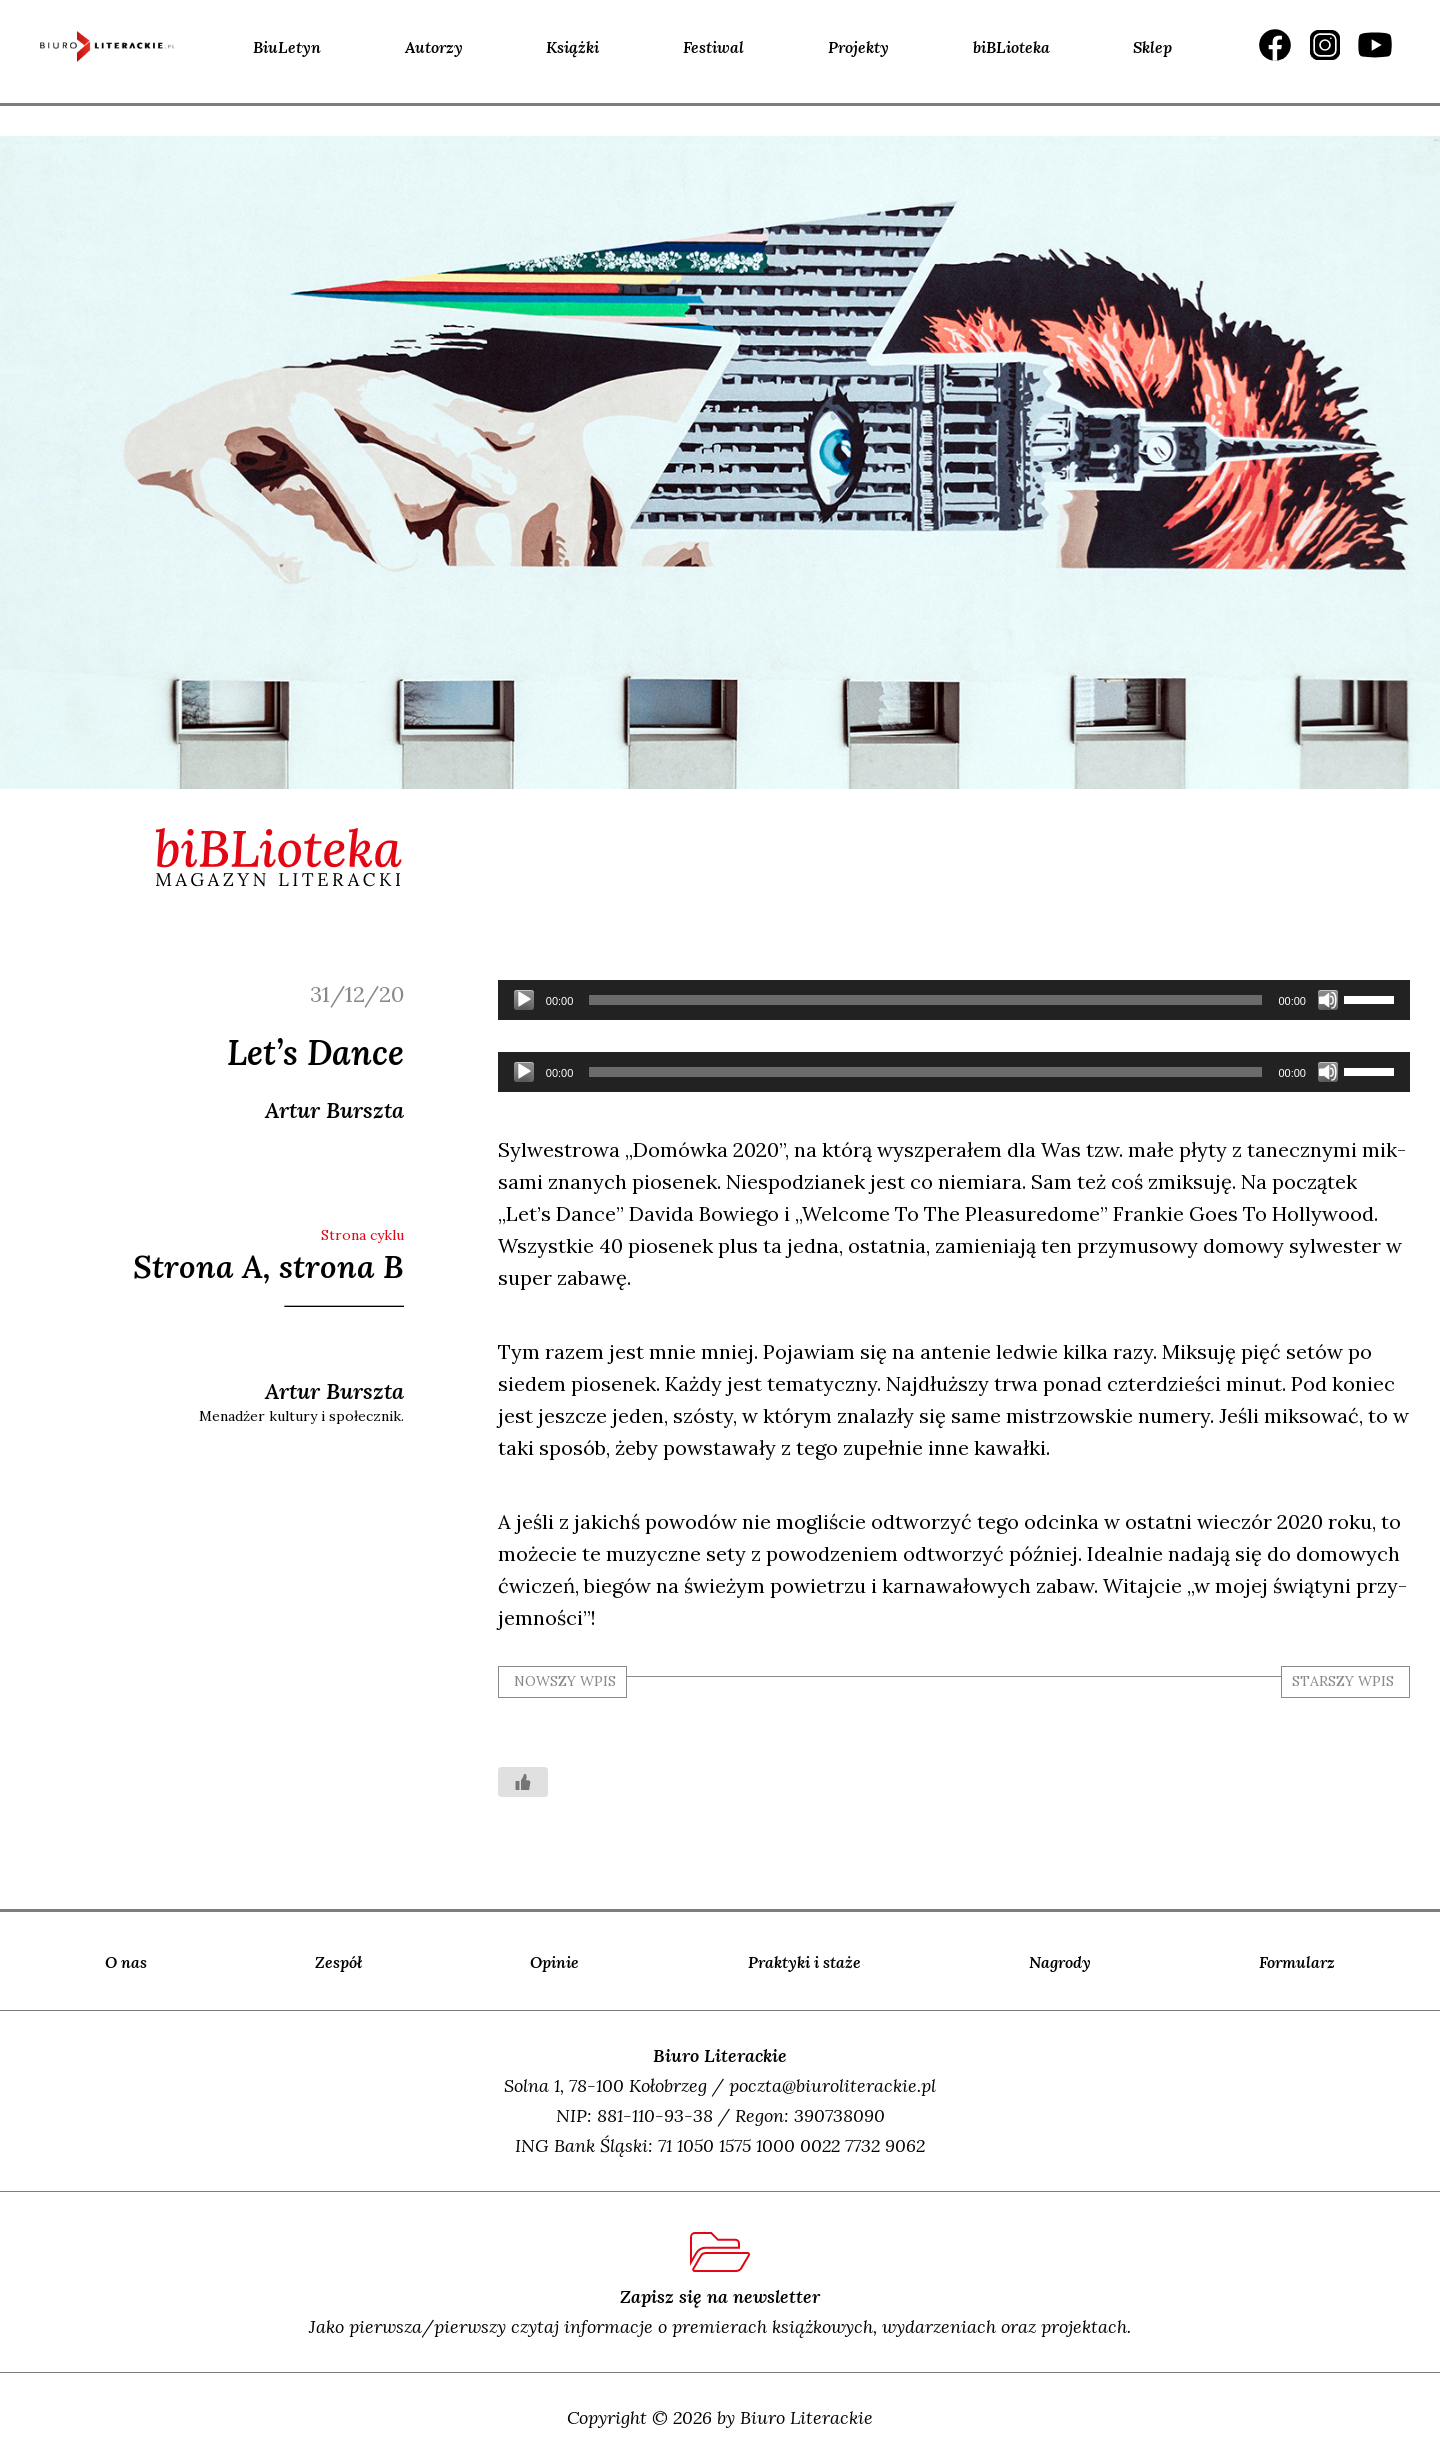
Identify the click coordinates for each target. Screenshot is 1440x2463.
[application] (954, 1000)
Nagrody (1060, 1962)
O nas (126, 1962)
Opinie (554, 1962)
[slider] (925, 1000)
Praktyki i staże (804, 1962)
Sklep (1152, 47)
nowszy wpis (565, 1681)
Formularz (1297, 1962)
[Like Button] (523, 1782)
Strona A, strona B (268, 1266)
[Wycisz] (1328, 1000)
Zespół (338, 1962)
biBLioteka (1011, 47)
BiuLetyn (287, 47)
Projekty (858, 47)
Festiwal (713, 47)
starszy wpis (1343, 1681)
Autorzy (434, 47)
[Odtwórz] (524, 1000)
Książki (572, 47)
